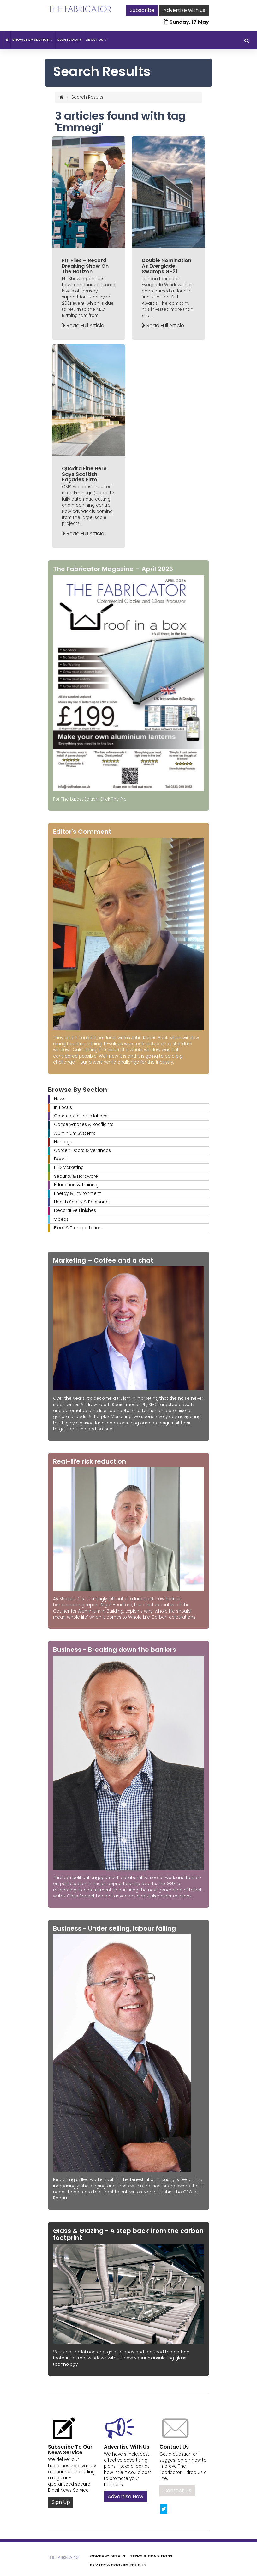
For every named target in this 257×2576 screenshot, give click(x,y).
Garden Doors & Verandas (82, 1150)
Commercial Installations (80, 1116)
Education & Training (76, 1185)
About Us (96, 39)
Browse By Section (32, 39)
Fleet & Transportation (78, 1228)
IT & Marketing (69, 1168)
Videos (61, 1219)
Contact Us (177, 2490)
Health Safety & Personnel (82, 1202)
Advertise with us (184, 10)
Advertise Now (125, 2496)
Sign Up (61, 2502)
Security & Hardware (76, 1176)
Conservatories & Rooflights (83, 1125)
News (59, 1099)
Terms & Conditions (151, 2556)
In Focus (63, 1107)
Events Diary (69, 39)
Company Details (107, 2556)
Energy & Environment (77, 1193)
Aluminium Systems (74, 1133)
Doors (60, 1159)
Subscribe (142, 10)
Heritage (63, 1142)
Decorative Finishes (75, 1211)
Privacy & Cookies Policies (118, 2564)
